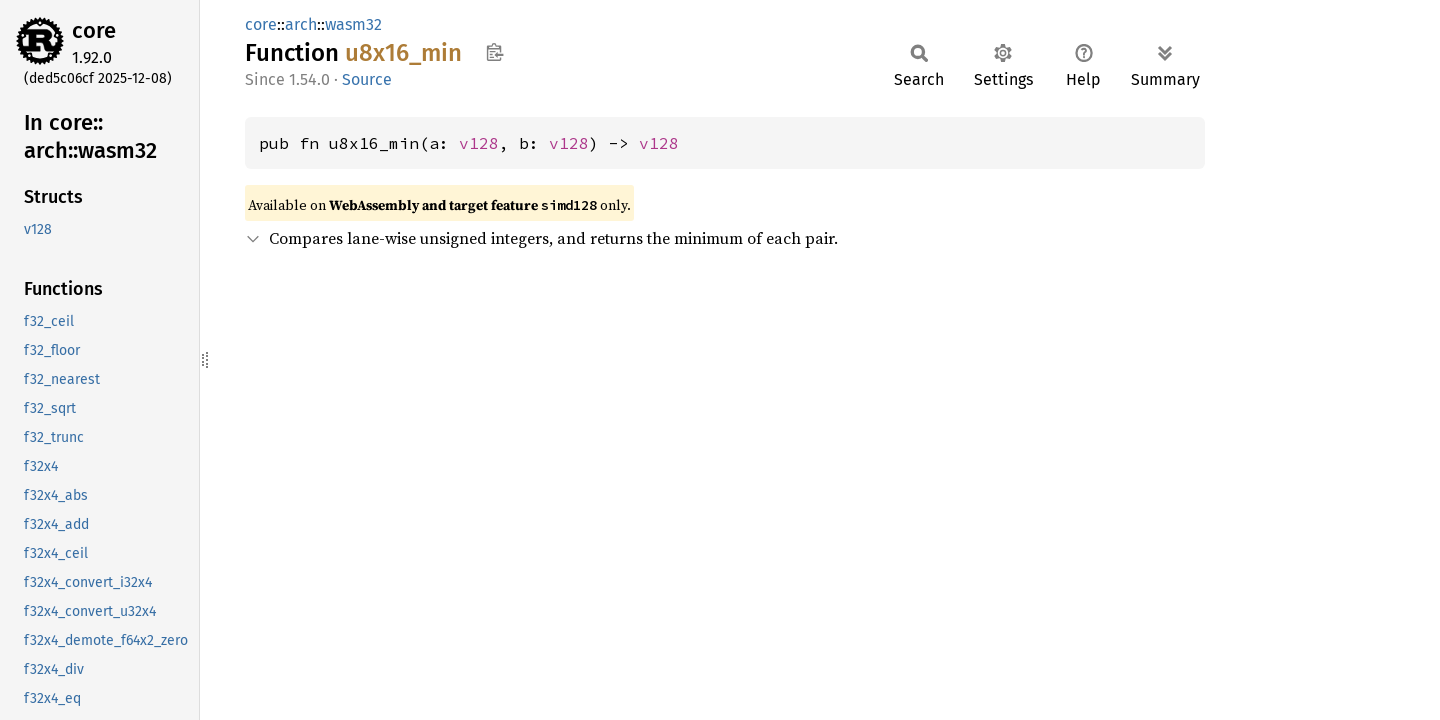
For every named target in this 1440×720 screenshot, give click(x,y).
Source (367, 79)
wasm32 (353, 24)
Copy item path (494, 52)
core (94, 30)
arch (301, 24)
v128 (479, 143)
